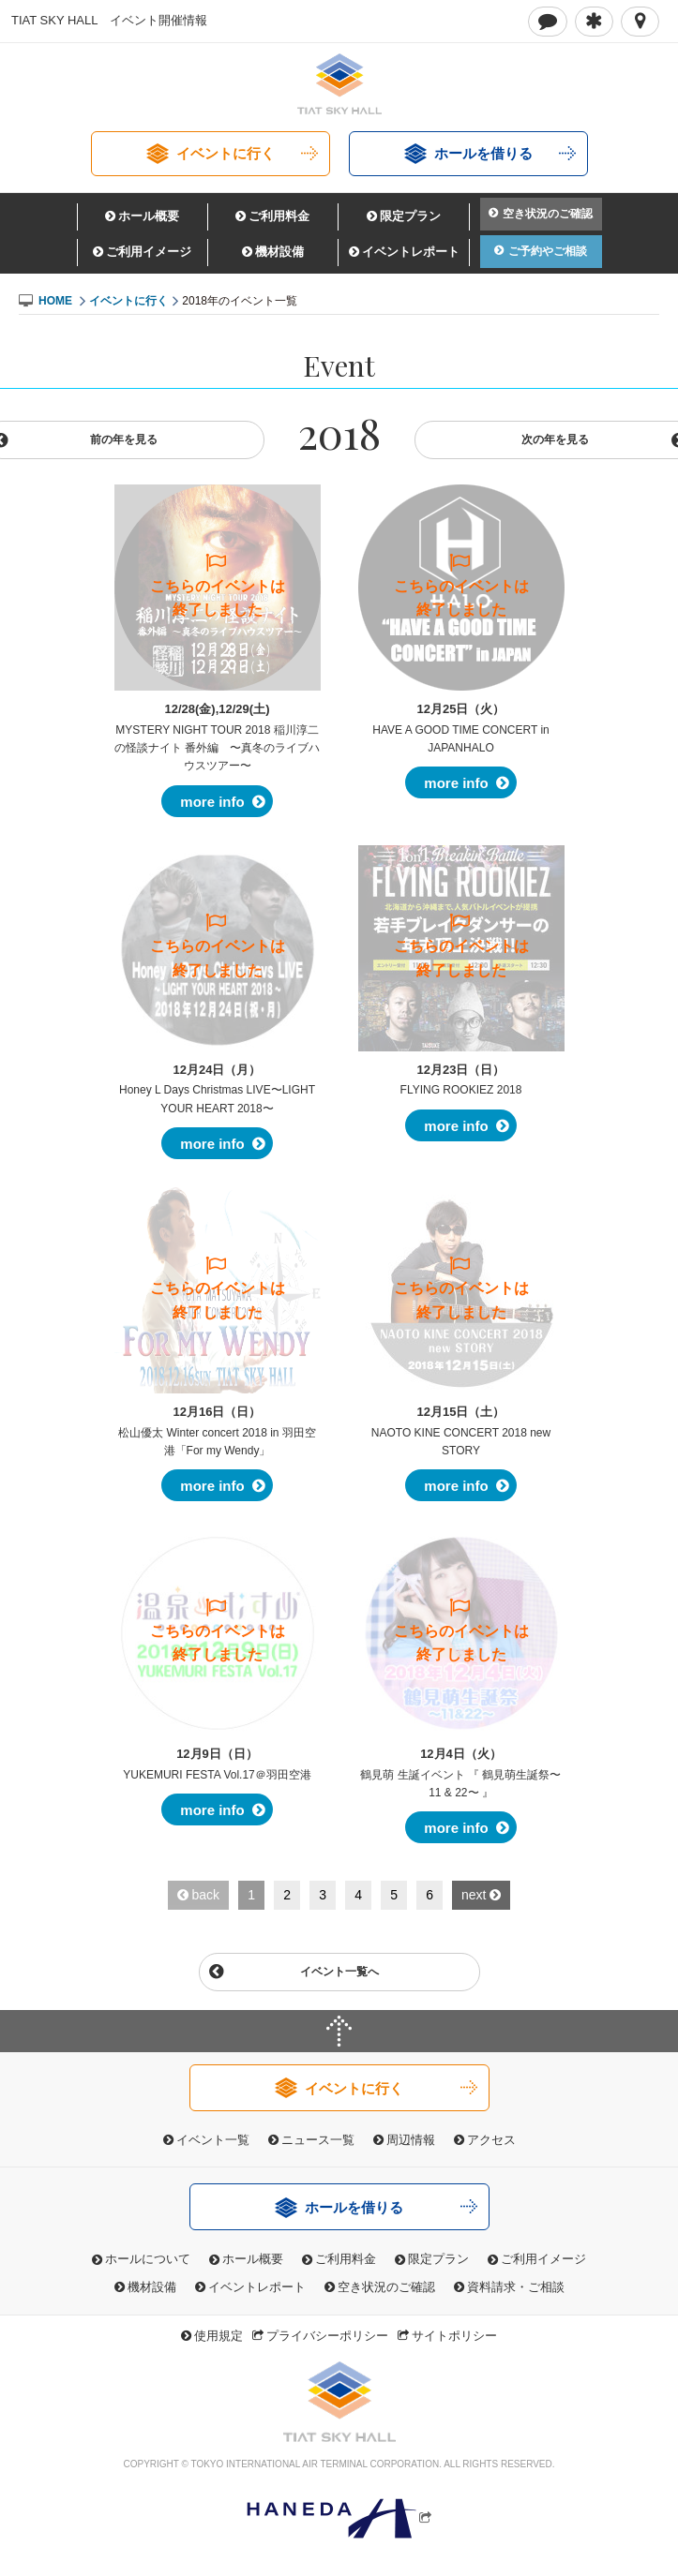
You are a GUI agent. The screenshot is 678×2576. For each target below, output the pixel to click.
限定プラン (410, 216)
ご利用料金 (279, 216)
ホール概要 (148, 216)
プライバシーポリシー (327, 2336)
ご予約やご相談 (547, 251)
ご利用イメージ (148, 252)
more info (212, 802)
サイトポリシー (454, 2336)
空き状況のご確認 (548, 213)
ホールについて (147, 2259)
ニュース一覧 (317, 2140)
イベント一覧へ (339, 1971)
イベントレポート (411, 252)
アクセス (491, 2140)
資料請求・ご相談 (516, 2287)
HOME (55, 300)
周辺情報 (410, 2140)
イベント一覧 (212, 2140)
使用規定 (218, 2336)
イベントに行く (225, 153)
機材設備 (279, 252)
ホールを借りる (483, 153)
